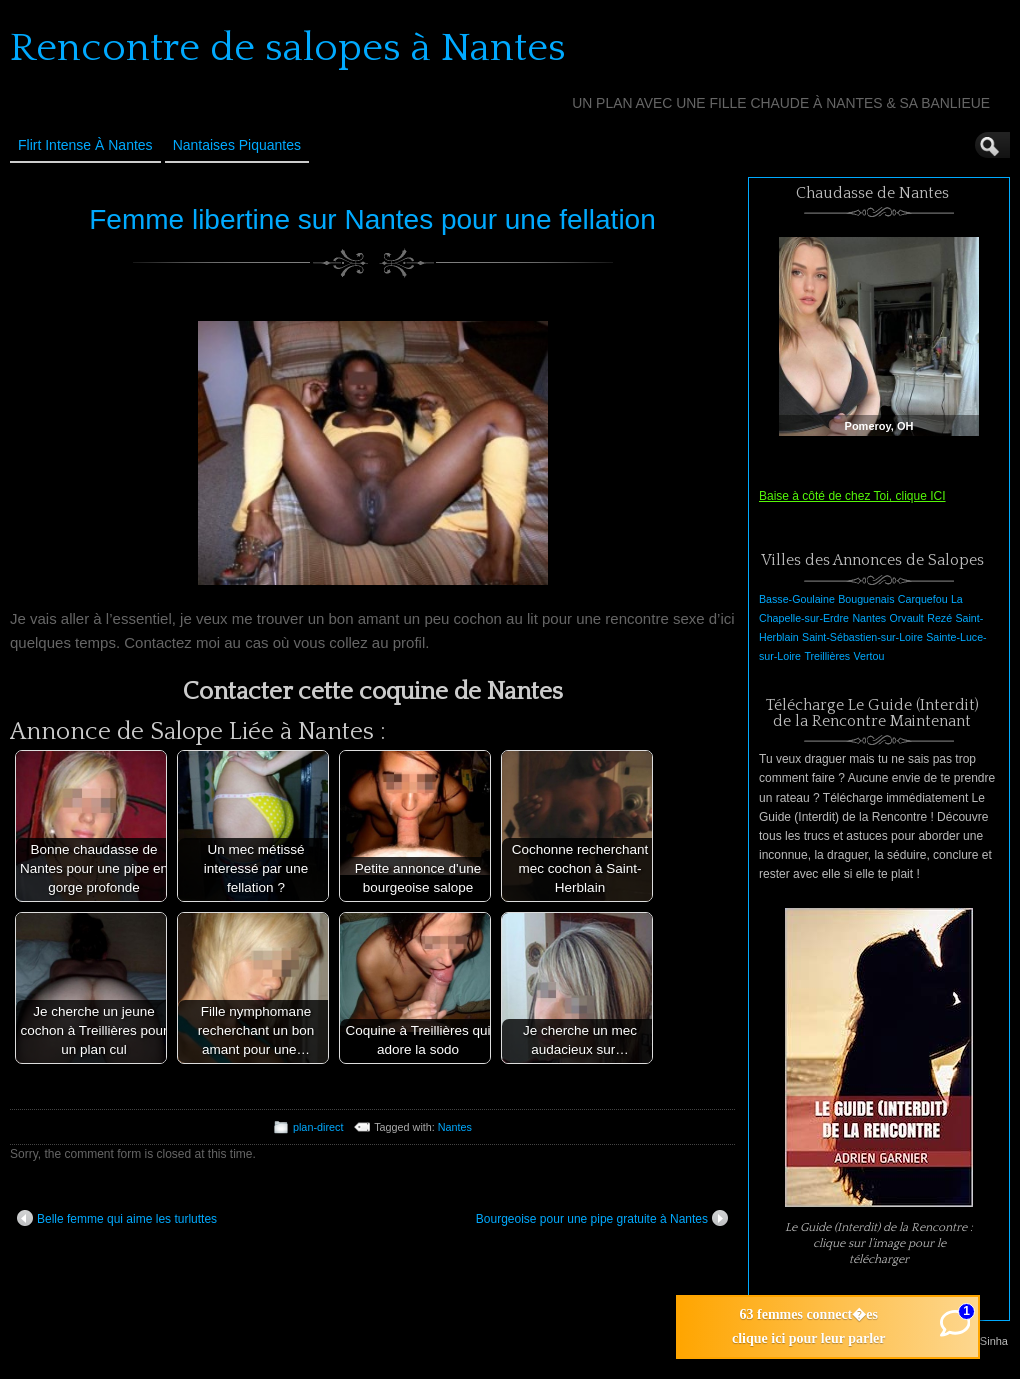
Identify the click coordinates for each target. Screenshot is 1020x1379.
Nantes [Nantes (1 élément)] (869, 618)
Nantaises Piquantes (237, 145)
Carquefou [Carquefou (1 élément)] (923, 599)
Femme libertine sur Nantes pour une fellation (372, 219)
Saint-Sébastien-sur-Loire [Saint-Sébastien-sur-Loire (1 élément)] (862, 637)
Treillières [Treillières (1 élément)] (827, 656)
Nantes (455, 1127)
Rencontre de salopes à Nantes (288, 48)
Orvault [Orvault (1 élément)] (906, 618)
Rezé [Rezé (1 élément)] (939, 618)
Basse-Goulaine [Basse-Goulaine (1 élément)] (797, 599)
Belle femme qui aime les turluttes (117, 1218)
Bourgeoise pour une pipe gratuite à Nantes (602, 1218)
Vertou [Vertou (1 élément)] (869, 656)
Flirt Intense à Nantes (85, 145)
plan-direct (318, 1127)
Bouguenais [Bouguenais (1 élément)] (866, 599)
